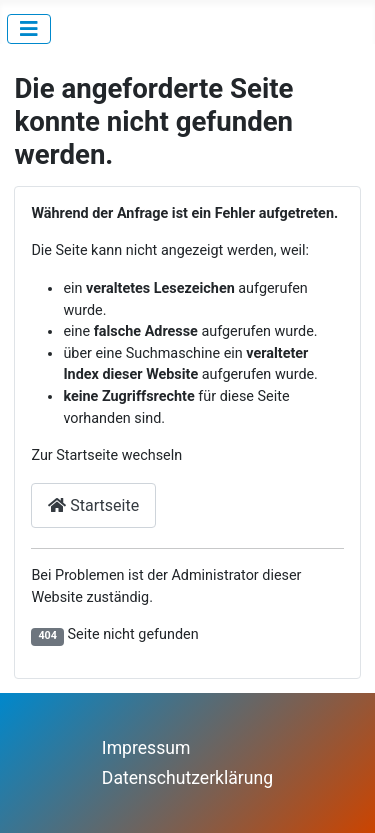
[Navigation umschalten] (29, 29)
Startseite (93, 505)
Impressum (146, 748)
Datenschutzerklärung (187, 778)
